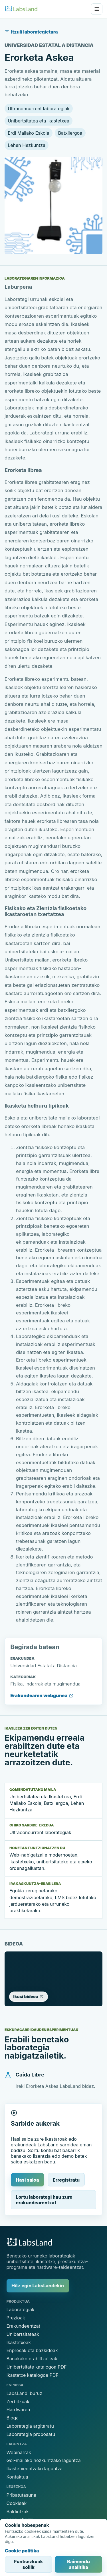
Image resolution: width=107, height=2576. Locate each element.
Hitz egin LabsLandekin (37, 2285)
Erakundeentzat (24, 2326)
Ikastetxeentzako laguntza (35, 2468)
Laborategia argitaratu (30, 2426)
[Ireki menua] (96, 9)
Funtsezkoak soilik (28, 2564)
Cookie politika (22, 2551)
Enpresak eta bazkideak (32, 2350)
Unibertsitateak (23, 2334)
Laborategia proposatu (31, 2434)
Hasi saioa (27, 2180)
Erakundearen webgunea (41, 1695)
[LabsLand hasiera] (21, 9)
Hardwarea (18, 2409)
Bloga (13, 2418)
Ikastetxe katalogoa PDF (32, 2375)
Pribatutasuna (22, 2495)
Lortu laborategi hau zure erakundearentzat (44, 2199)
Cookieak (17, 2503)
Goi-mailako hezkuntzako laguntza (44, 2460)
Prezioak (16, 2318)
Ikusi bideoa (28, 1996)
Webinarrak (19, 2452)
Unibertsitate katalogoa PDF (37, 2367)
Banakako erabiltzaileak (32, 2358)
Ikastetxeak (19, 2342)
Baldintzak (18, 2511)
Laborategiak (21, 2309)
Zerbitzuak (18, 2401)
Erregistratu (66, 2180)
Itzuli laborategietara (31, 32)
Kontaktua (17, 2477)
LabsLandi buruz (25, 2393)
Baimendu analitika (78, 2564)
